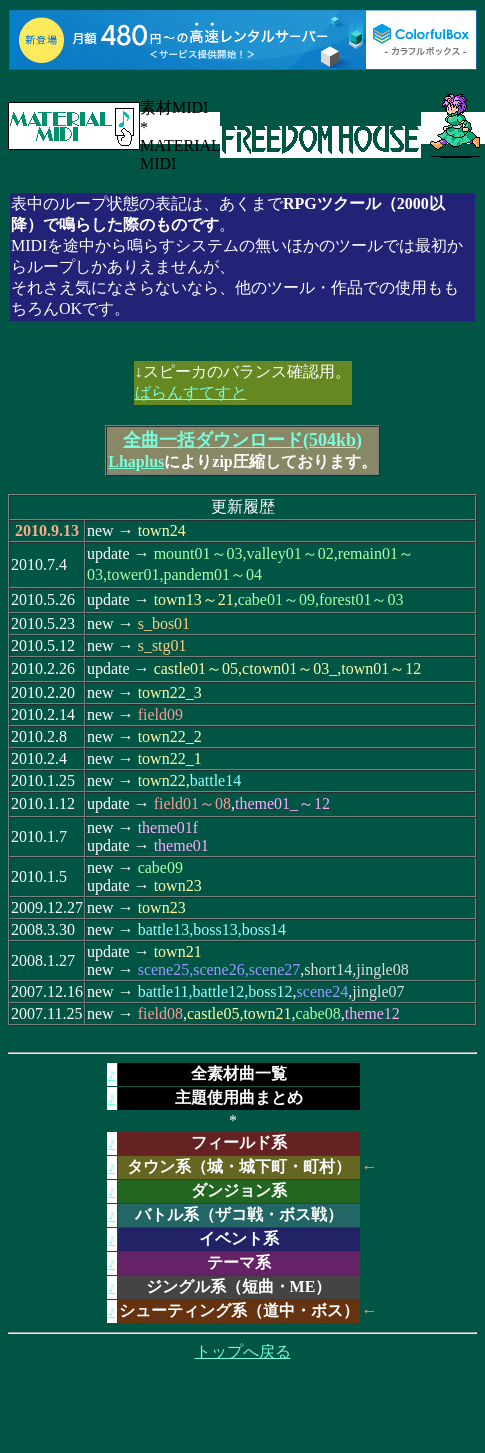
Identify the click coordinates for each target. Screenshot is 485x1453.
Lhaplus (136, 461)
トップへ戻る (243, 1351)
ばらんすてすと (191, 392)
